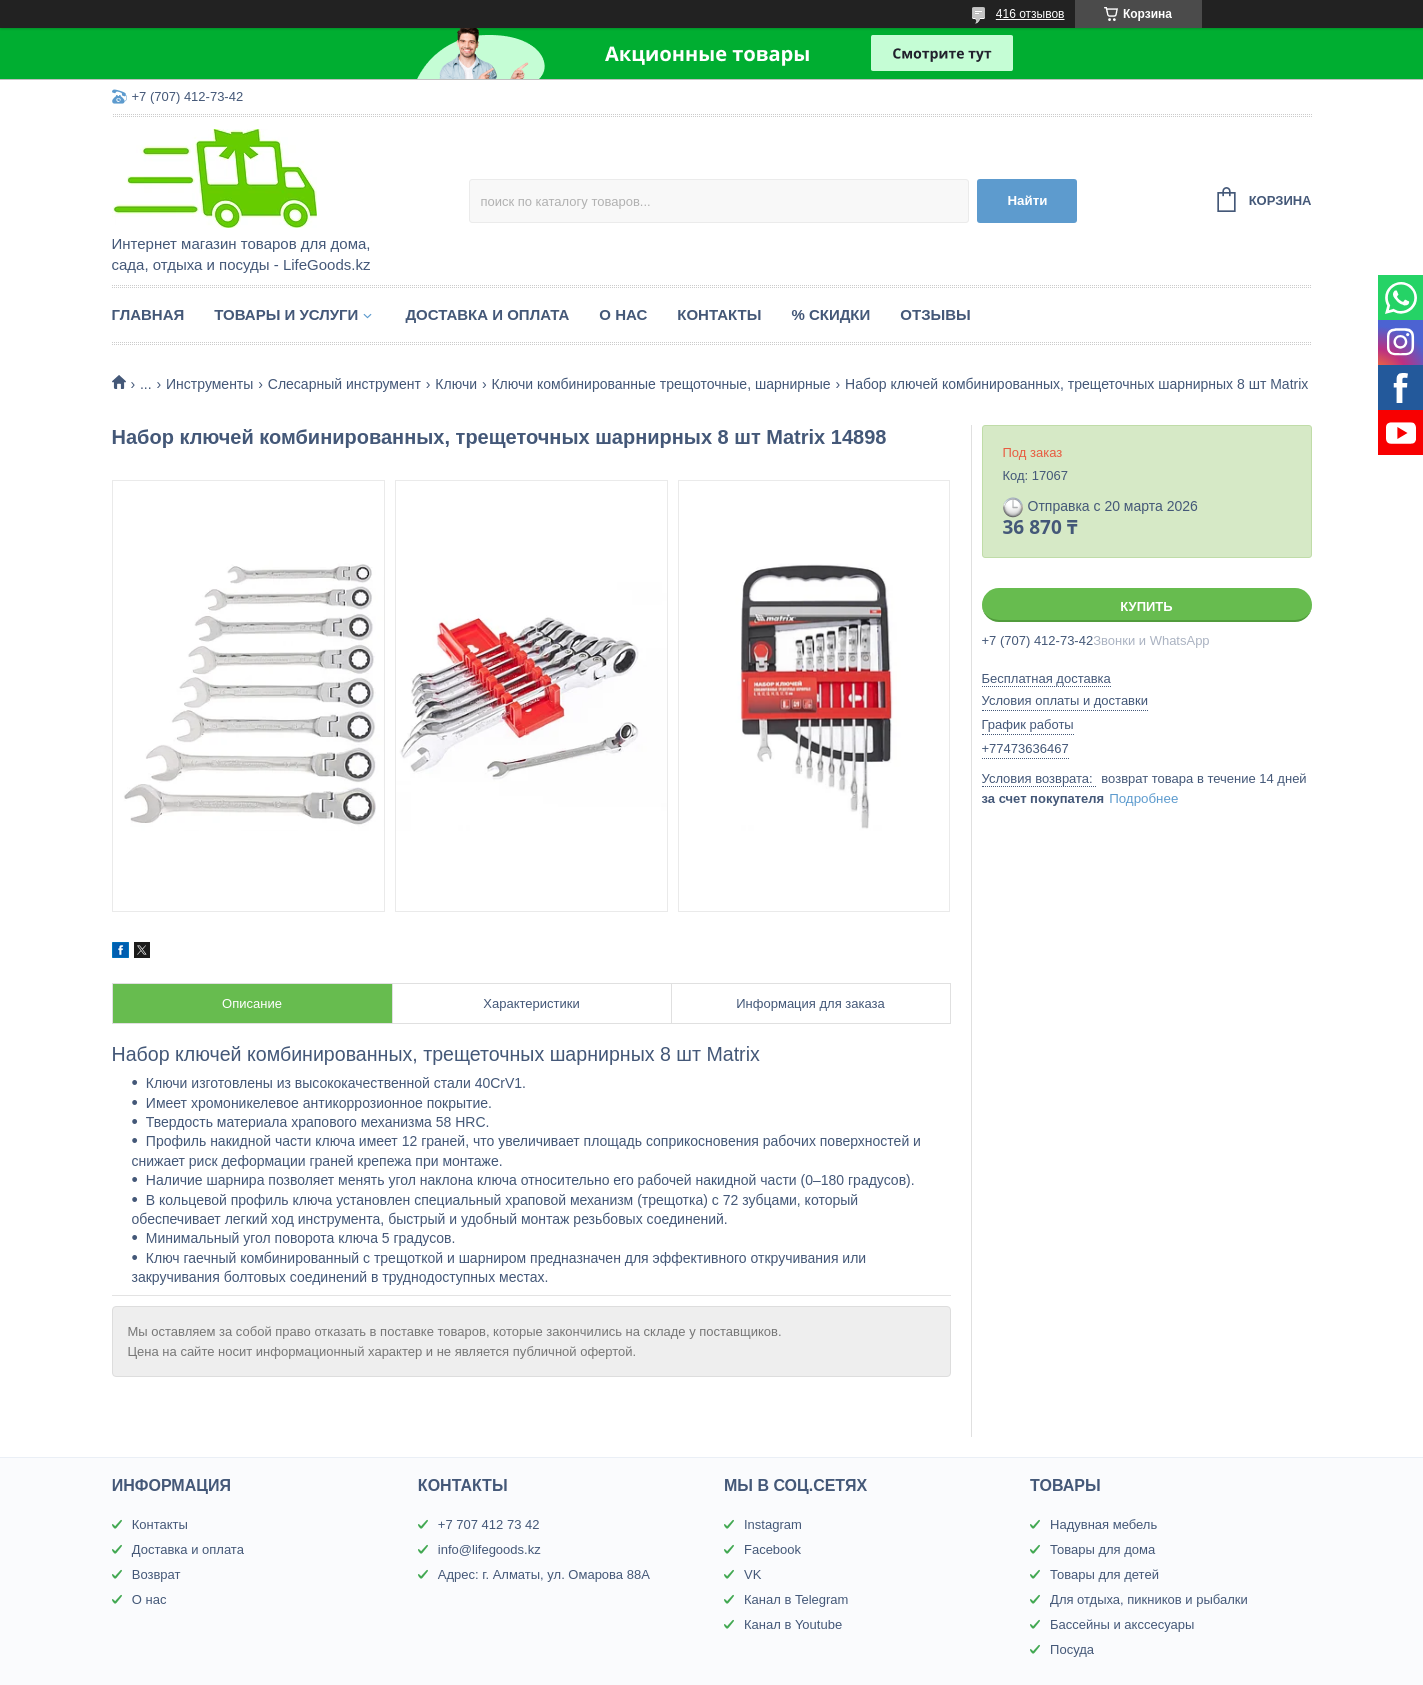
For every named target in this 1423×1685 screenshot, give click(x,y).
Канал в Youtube (793, 1624)
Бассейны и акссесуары (1122, 1624)
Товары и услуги (286, 314)
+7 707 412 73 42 (489, 1524)
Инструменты (209, 384)
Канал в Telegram (796, 1599)
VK (752, 1574)
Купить (1146, 606)
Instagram (773, 1524)
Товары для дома (1102, 1549)
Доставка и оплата (487, 314)
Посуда (1072, 1649)
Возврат (156, 1574)
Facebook (772, 1549)
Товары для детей (1104, 1574)
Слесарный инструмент (344, 384)
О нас (623, 314)
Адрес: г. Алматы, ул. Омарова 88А (544, 1574)
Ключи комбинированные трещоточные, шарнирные (660, 384)
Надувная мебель (1103, 1524)
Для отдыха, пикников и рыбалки (1149, 1599)
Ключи (456, 384)
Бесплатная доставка (1046, 678)
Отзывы (935, 314)
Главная (148, 314)
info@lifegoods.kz (489, 1549)
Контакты (719, 314)
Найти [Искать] (1027, 200)
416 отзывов (1030, 14)
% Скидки (830, 314)
